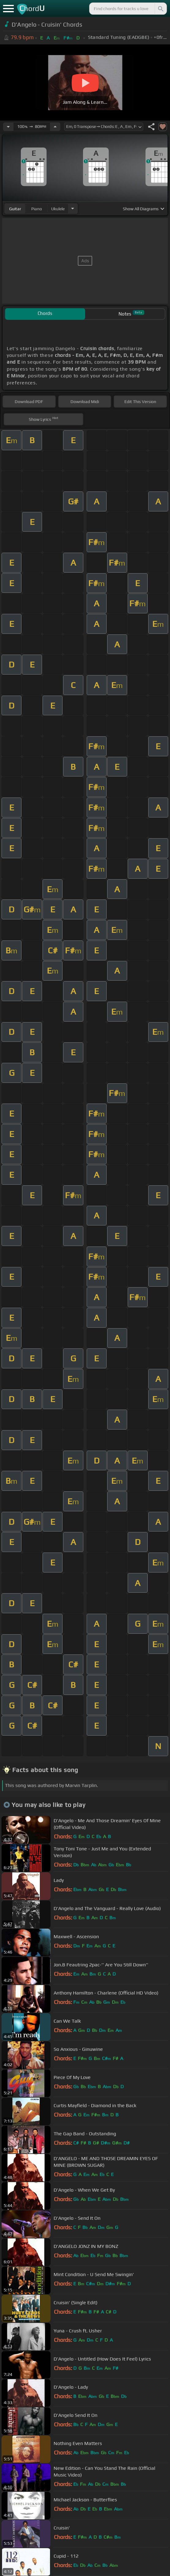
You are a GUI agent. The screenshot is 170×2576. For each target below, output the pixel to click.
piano (36, 208)
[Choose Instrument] (72, 208)
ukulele (58, 208)
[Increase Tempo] (55, 126)
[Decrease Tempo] (8, 126)
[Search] (160, 8)
